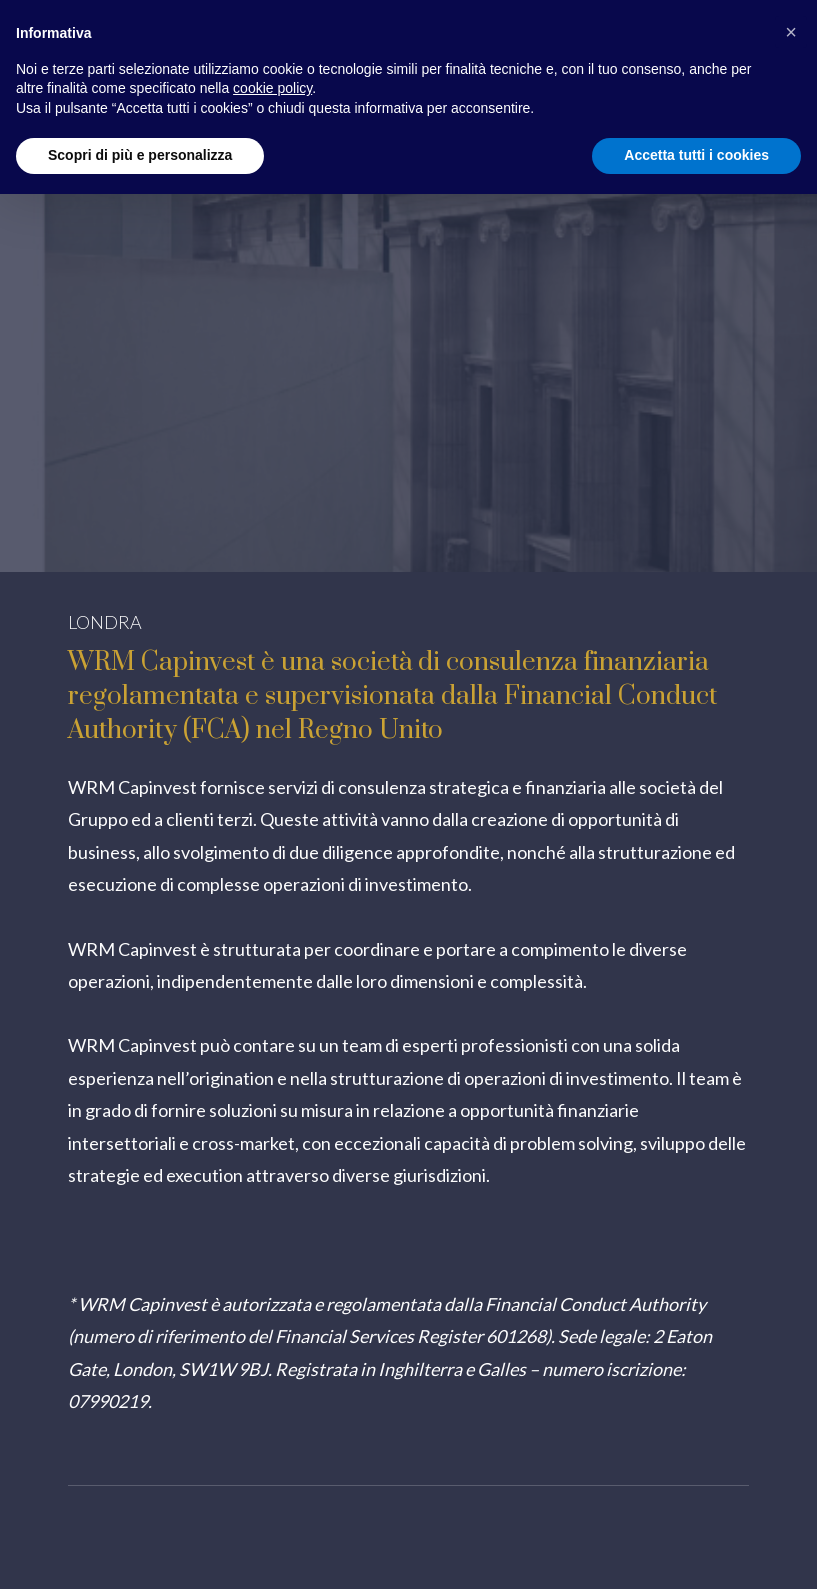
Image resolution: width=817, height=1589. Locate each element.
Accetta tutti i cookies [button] (696, 155)
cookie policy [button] (272, 88)
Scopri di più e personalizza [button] (140, 155)
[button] (791, 32)
